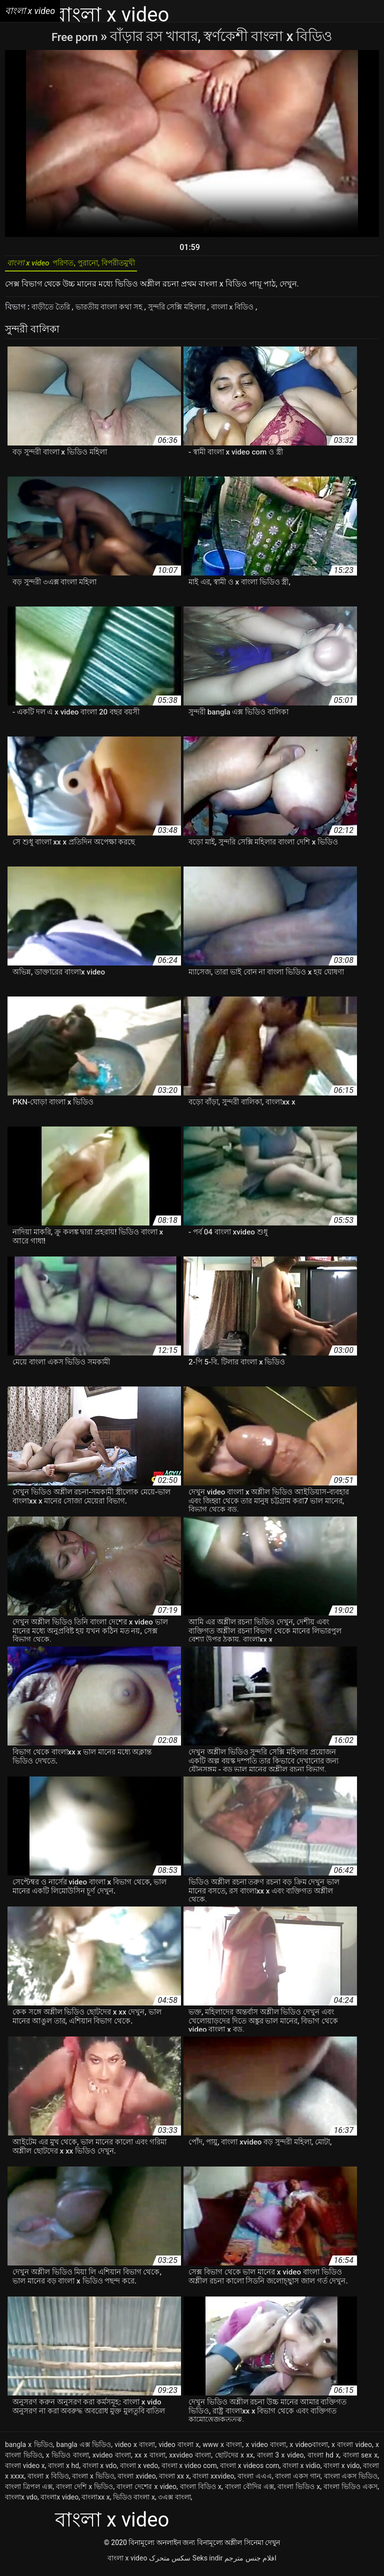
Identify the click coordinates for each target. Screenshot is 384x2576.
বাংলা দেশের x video (146, 2492)
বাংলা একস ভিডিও (351, 2481)
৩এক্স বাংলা (174, 2502)
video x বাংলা (134, 2450)
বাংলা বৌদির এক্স (249, 2492)
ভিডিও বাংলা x (134, 2502)
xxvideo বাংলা (190, 2460)
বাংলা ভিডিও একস (351, 2492)
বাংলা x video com (189, 2470)
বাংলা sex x (360, 2460)
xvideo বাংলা (111, 2460)
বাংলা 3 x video (280, 2460)
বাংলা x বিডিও (253, 311)
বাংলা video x (25, 2470)
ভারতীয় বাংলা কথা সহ (116, 311)
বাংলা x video (127, 2563)
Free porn (76, 36)
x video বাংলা (266, 2450)
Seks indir (207, 2563)
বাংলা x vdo (99, 2470)
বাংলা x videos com (249, 2470)
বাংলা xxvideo (213, 2481)
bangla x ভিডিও (29, 2450)
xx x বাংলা (150, 2460)
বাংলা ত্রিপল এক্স (28, 2492)
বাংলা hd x (324, 2460)
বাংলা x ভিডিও (93, 2481)
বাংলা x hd (63, 2470)
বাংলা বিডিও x (201, 2492)
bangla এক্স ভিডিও (84, 2450)
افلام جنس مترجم (250, 2563)
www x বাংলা (222, 2450)
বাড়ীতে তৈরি (54, 311)
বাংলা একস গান (297, 2481)
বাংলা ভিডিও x (299, 2492)
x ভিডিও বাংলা (67, 2460)
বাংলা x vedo (139, 2470)
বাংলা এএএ (255, 2481)
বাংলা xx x (174, 2481)
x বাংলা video (352, 2450)
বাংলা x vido (342, 2470)
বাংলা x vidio (301, 2470)
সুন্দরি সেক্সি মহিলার (191, 311)
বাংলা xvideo (137, 2481)
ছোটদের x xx (234, 2460)
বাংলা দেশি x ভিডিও (84, 2492)
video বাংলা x (178, 2450)
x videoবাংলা (309, 2450)
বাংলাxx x (96, 2502)
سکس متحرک (169, 2563)
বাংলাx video (59, 2502)
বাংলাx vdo (21, 2502)
